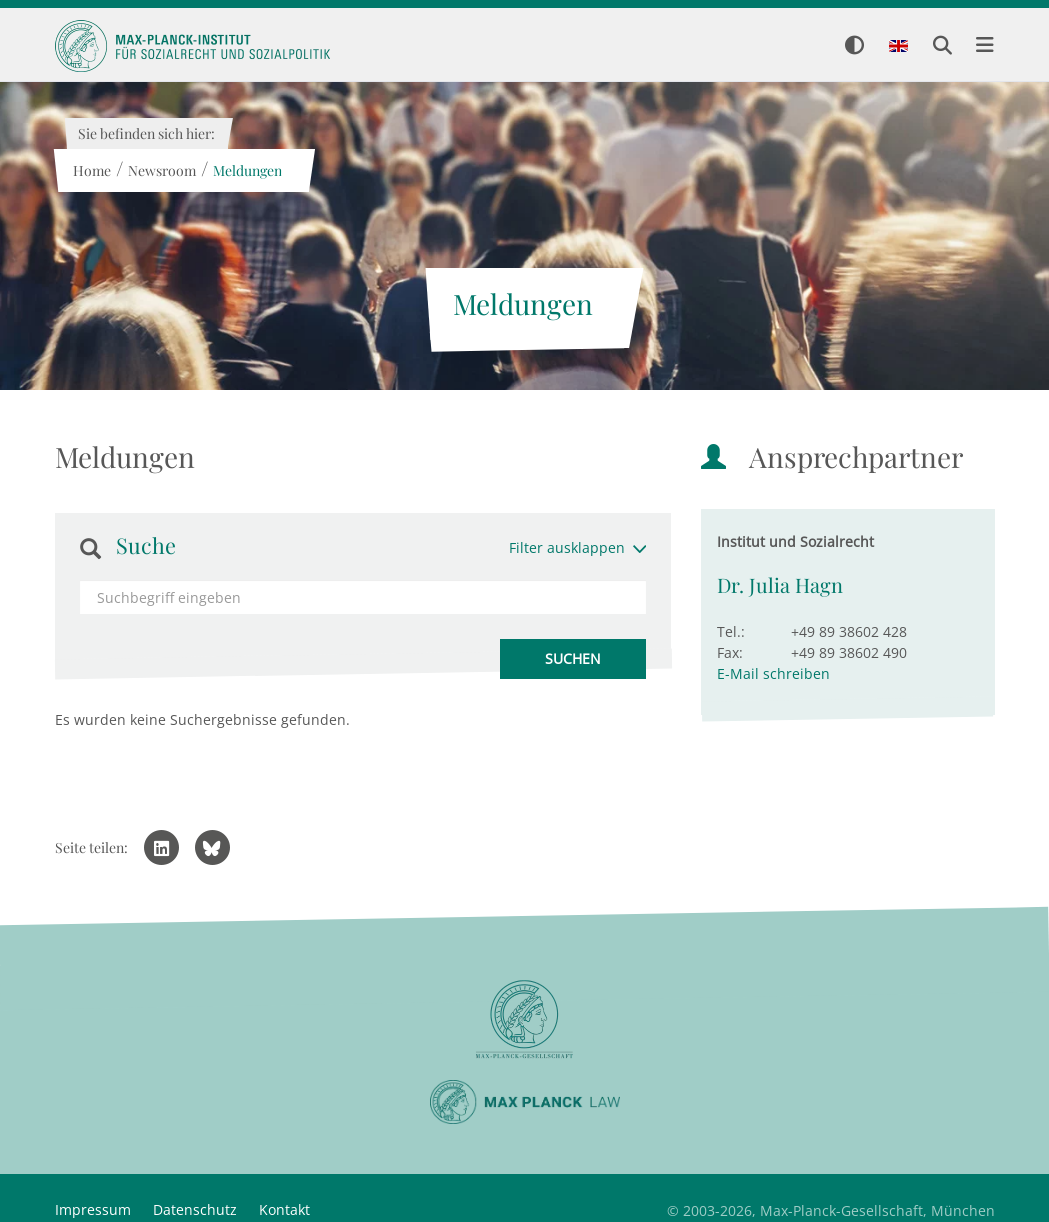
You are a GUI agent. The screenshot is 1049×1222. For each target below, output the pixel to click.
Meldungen (247, 170)
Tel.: (731, 631)
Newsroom (162, 170)
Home (92, 170)
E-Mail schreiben (773, 673)
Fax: (730, 652)
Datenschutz (195, 1209)
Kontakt (284, 1209)
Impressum (93, 1209)
